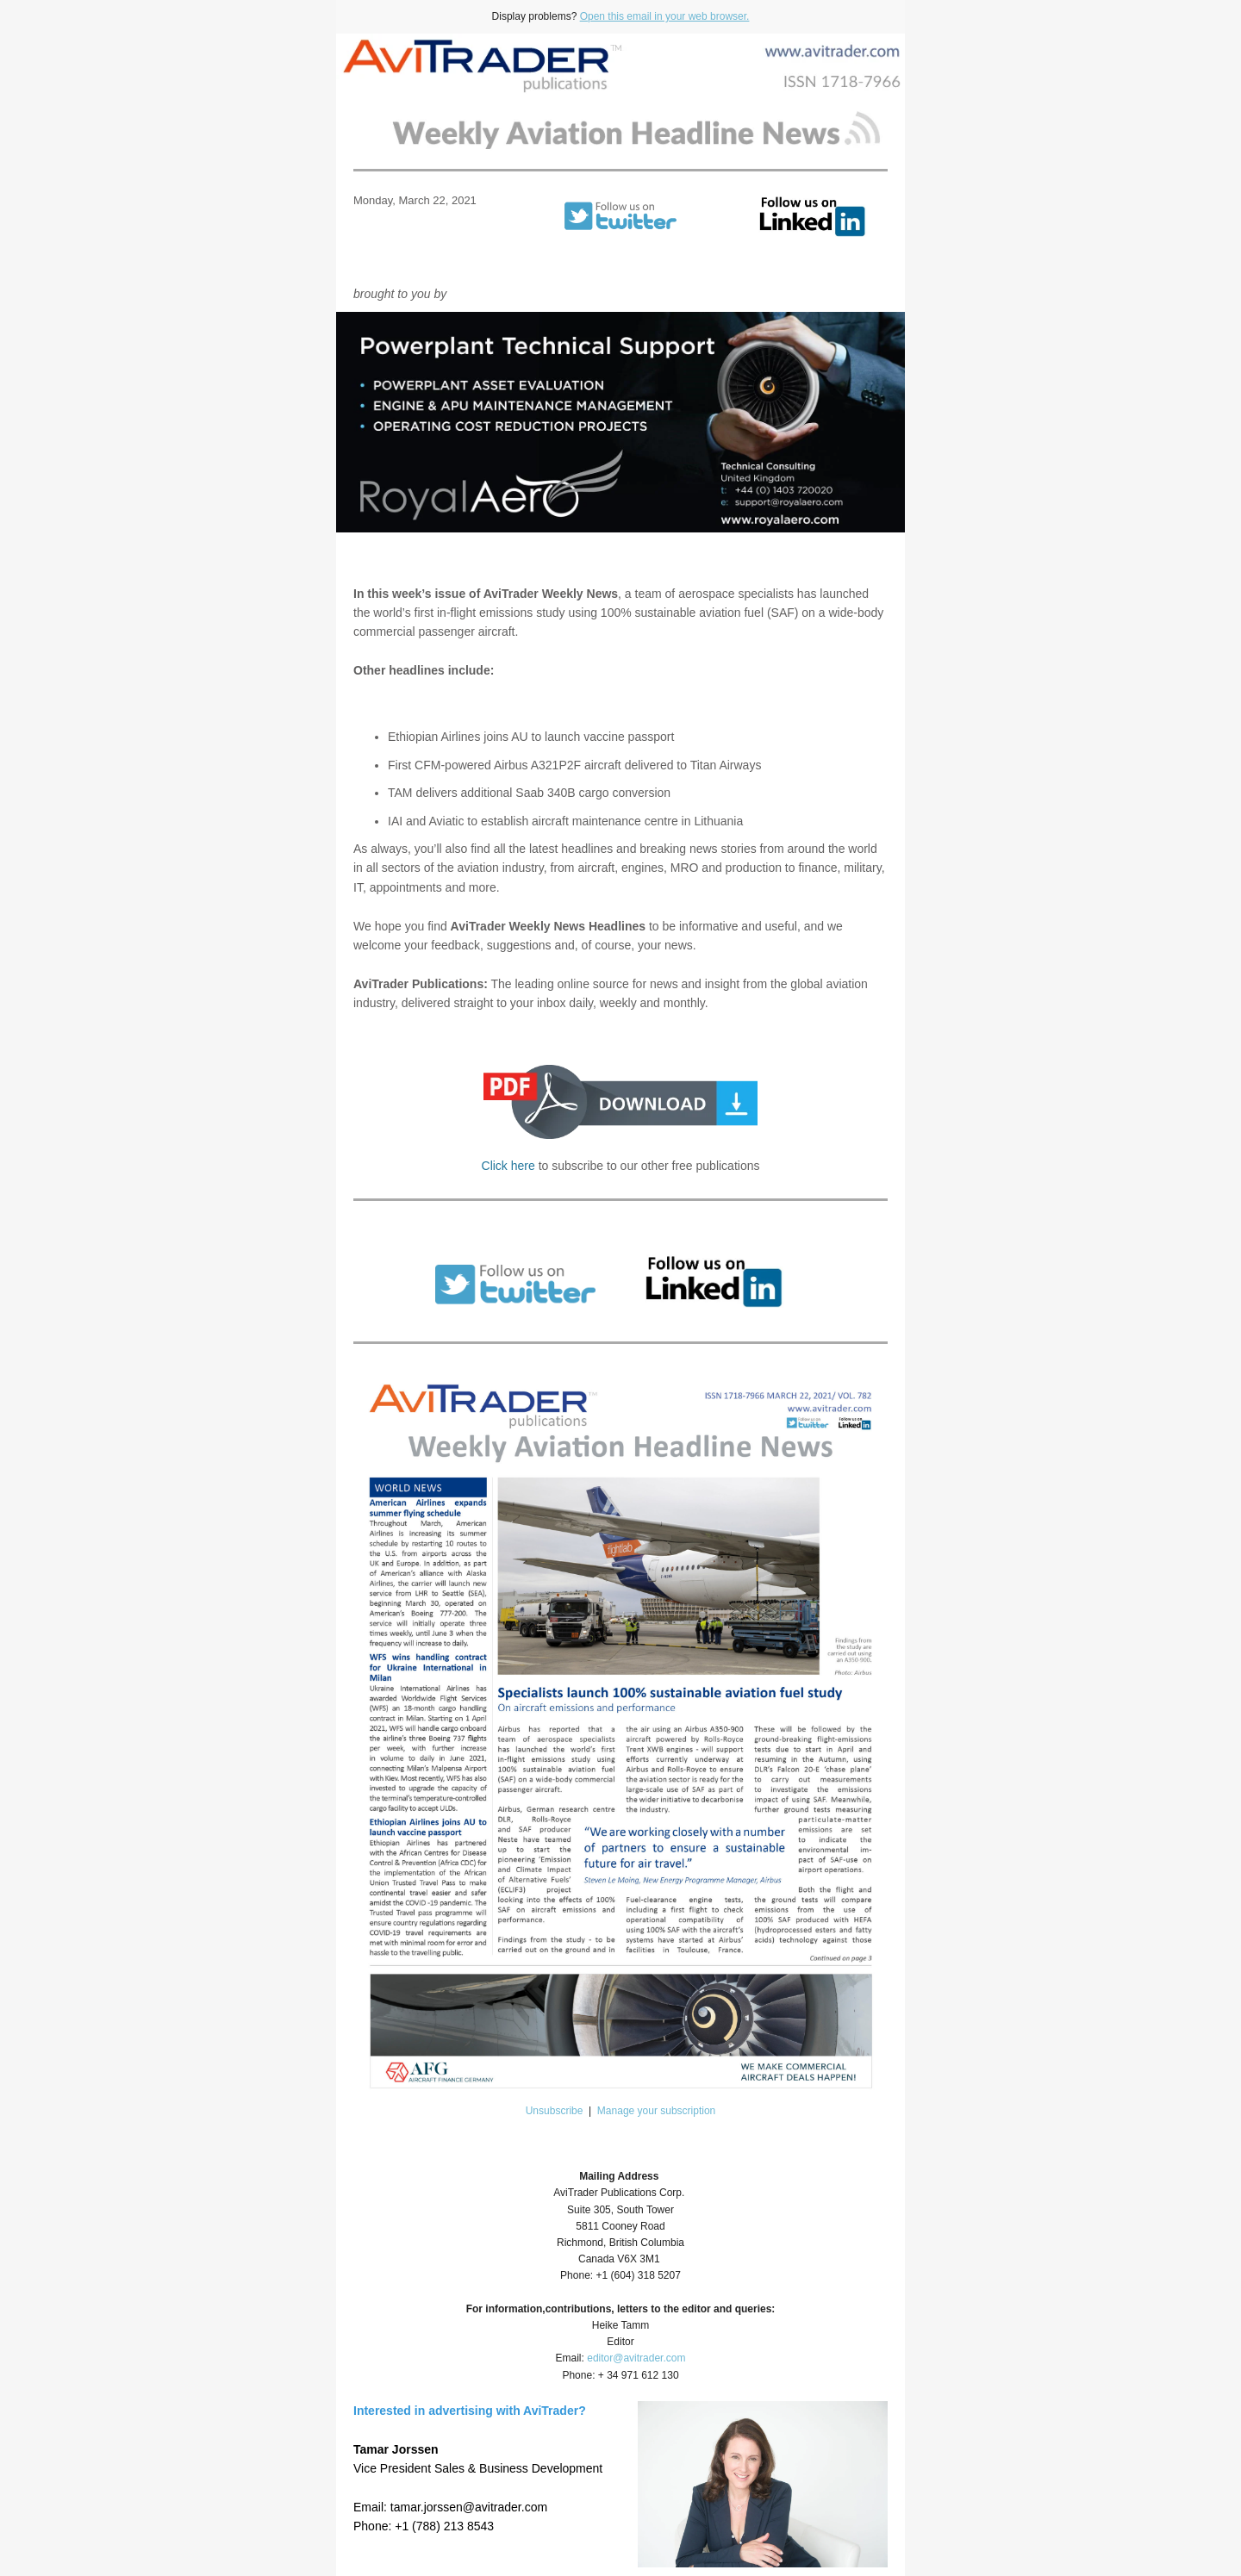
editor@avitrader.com (636, 2358)
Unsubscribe (554, 2111)
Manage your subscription (656, 2111)
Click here (508, 1166)
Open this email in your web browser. (665, 16)
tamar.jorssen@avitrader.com (468, 2507)
